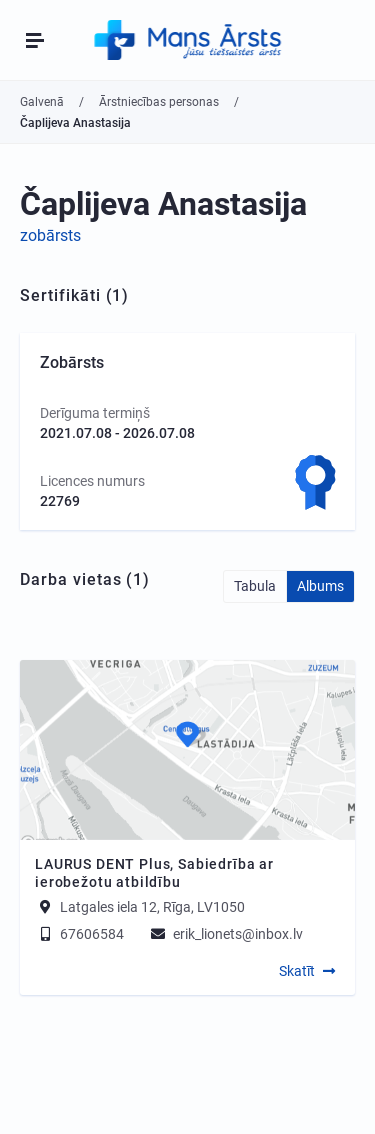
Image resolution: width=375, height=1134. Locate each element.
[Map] (187, 750)
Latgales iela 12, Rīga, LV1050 (152, 907)
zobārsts (50, 235)
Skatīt (297, 971)
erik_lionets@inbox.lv (225, 934)
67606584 (79, 934)
